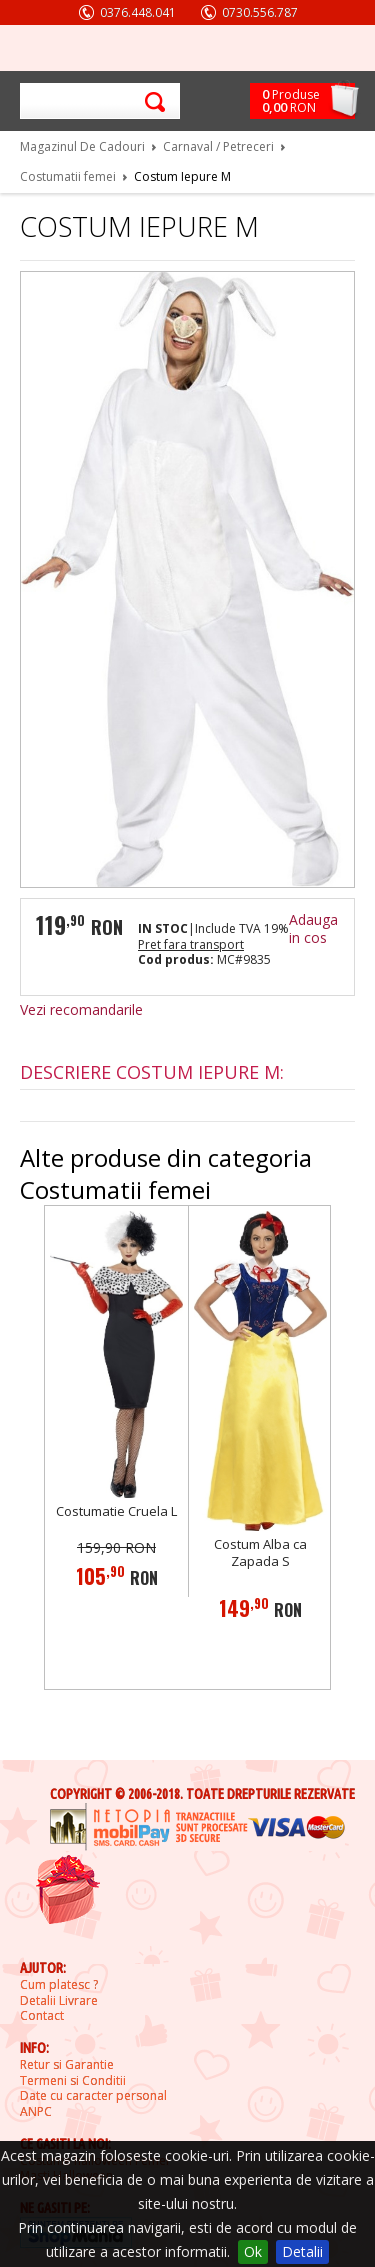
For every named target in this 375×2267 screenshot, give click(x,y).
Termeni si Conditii (73, 2081)
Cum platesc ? (59, 1985)
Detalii (302, 2251)
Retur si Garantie (67, 2065)
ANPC (36, 2112)
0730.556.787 (260, 12)
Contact (42, 2016)
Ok (253, 2251)
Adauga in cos (313, 928)
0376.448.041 (138, 12)
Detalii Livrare (59, 2001)
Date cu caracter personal (93, 2096)
